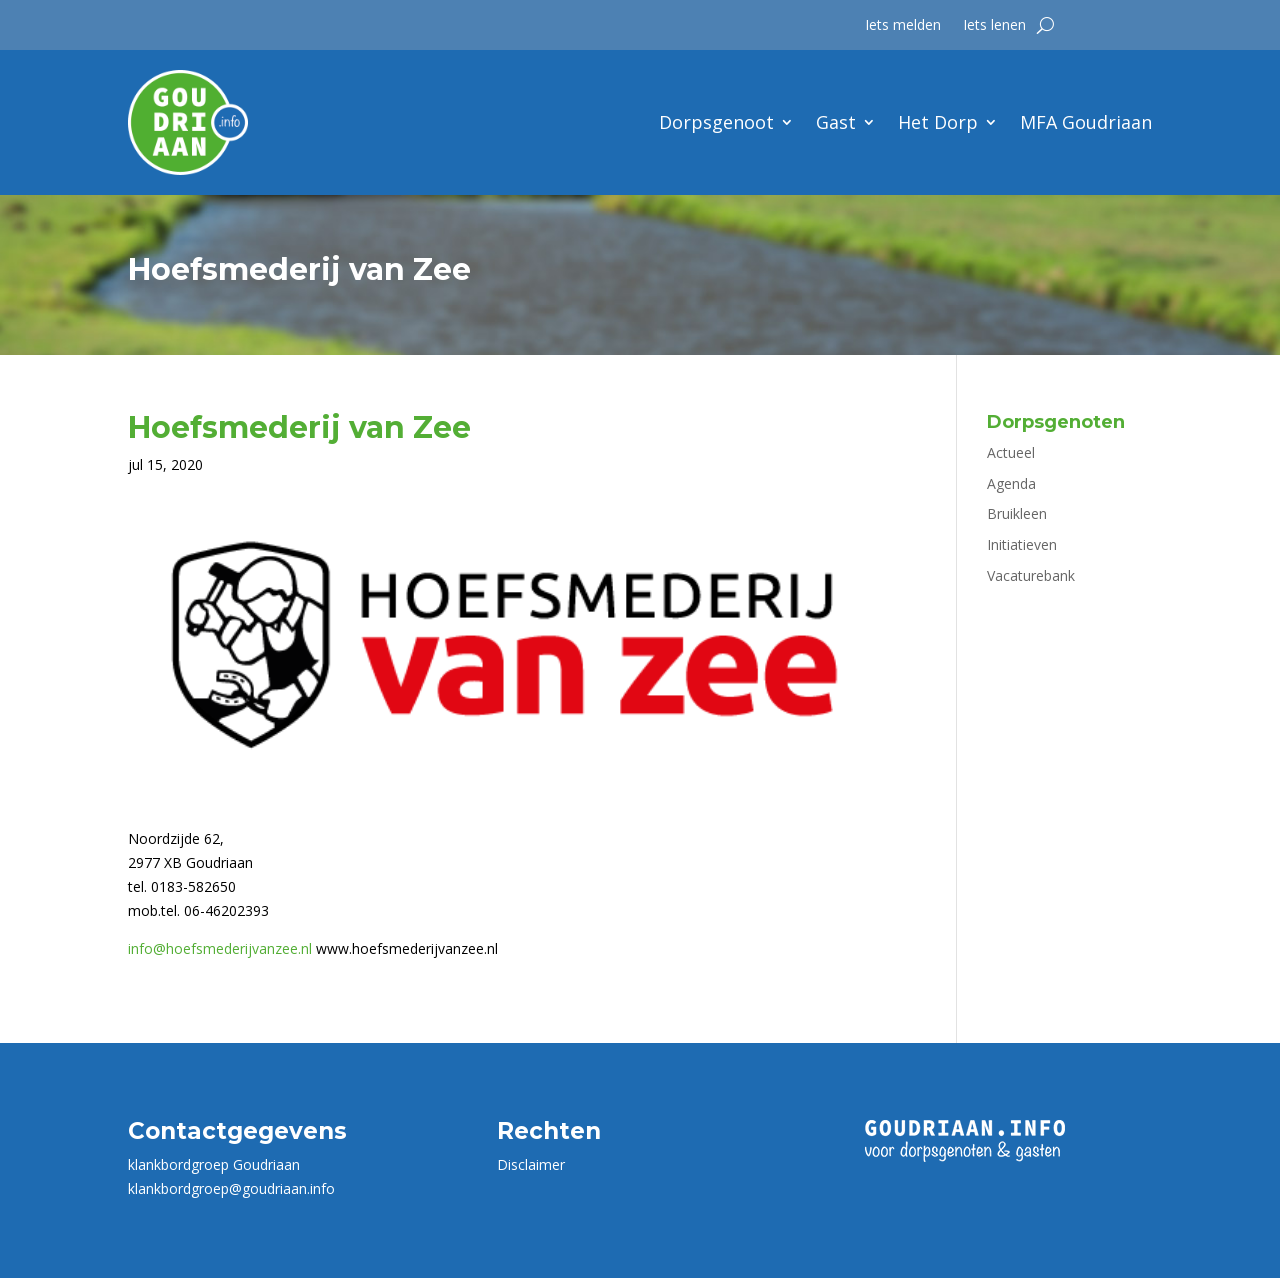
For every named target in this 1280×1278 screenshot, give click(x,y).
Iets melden (903, 26)
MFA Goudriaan (1086, 122)
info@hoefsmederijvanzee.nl (220, 948)
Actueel (1011, 452)
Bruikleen (1017, 513)
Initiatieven (1022, 544)
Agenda (1011, 483)
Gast (836, 122)
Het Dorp (938, 122)
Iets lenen (994, 26)
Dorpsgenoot (716, 122)
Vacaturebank (1031, 575)
